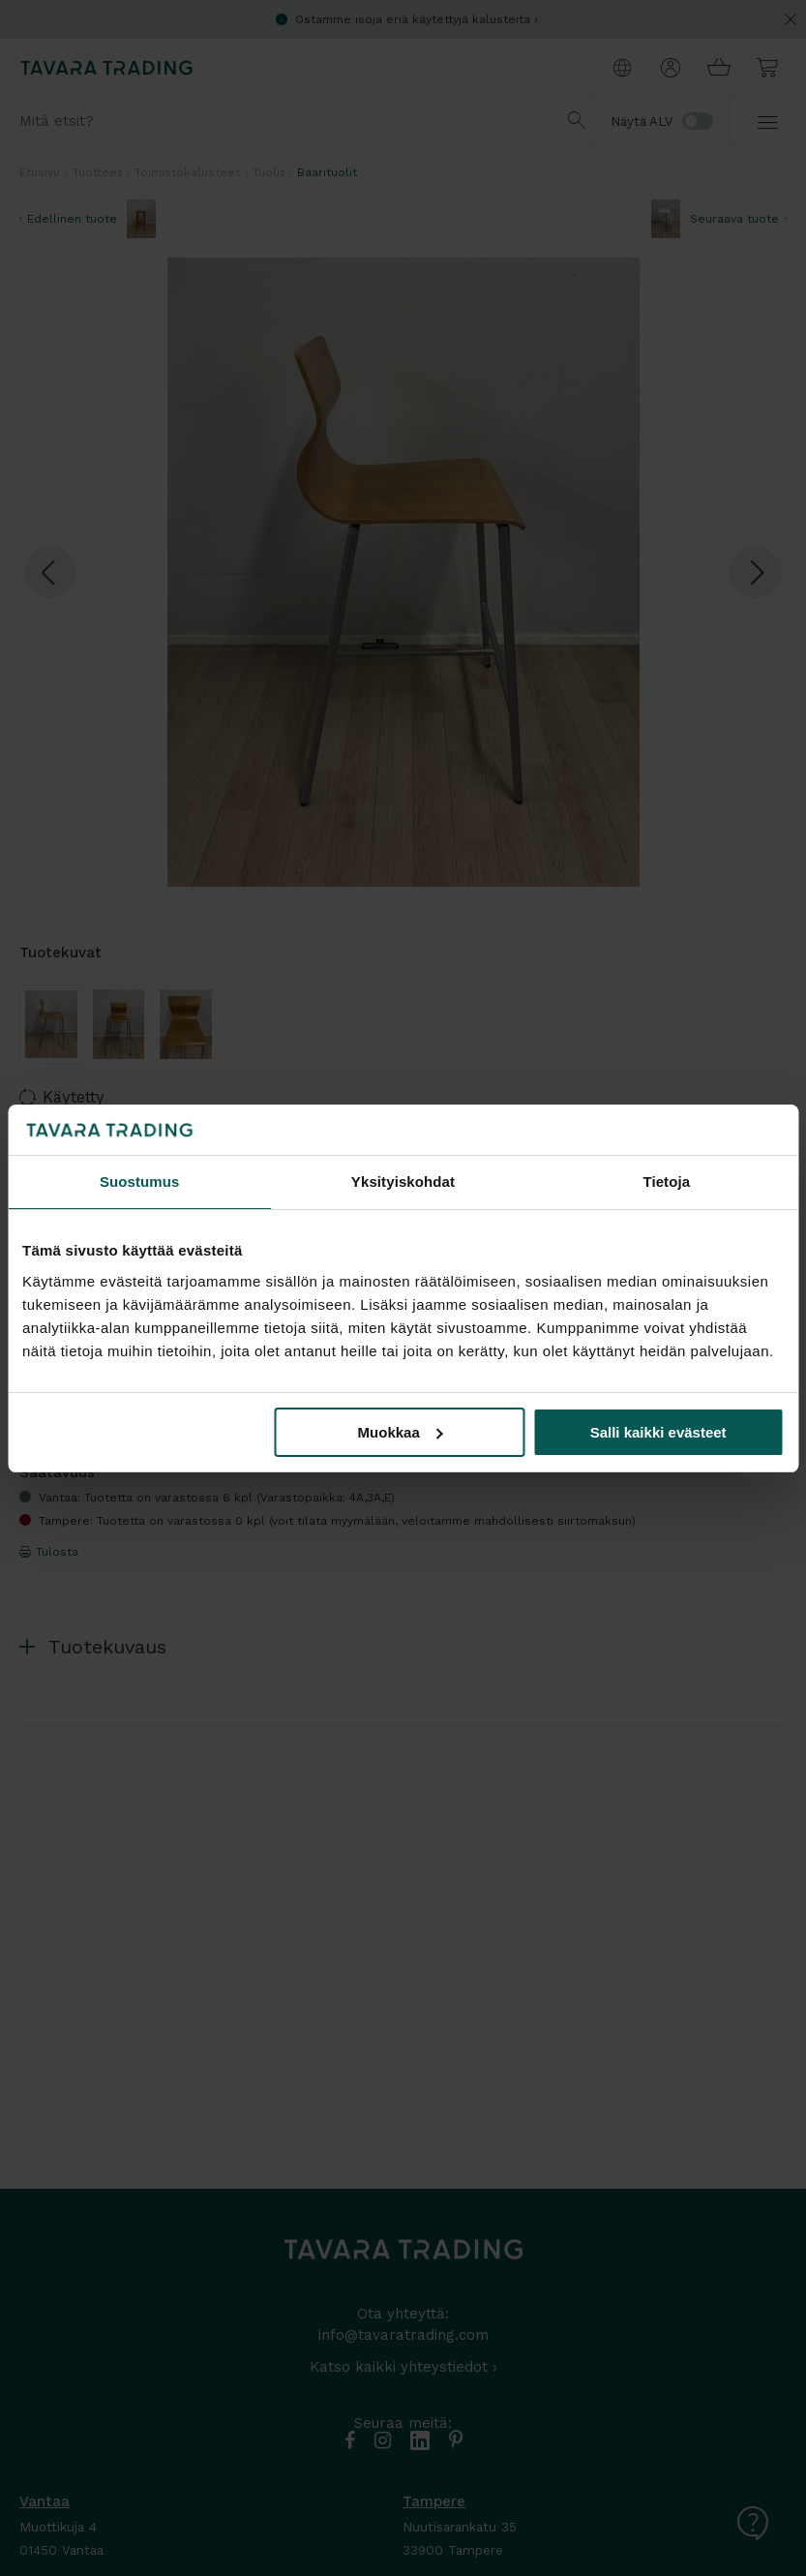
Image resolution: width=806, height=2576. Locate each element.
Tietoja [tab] (666, 1181)
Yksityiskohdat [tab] (403, 1181)
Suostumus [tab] (140, 1181)
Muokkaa (400, 1432)
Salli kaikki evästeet (658, 1432)
